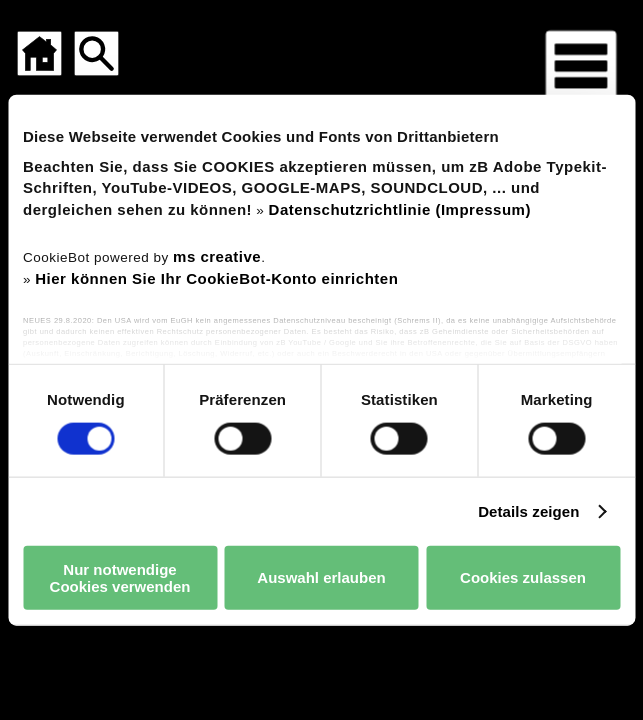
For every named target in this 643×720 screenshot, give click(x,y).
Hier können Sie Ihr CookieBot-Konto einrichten (216, 278)
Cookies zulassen (523, 577)
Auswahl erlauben (321, 577)
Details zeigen (528, 510)
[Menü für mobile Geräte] (581, 66)
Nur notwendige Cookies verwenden (120, 577)
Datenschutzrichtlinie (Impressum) (400, 209)
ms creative (217, 255)
